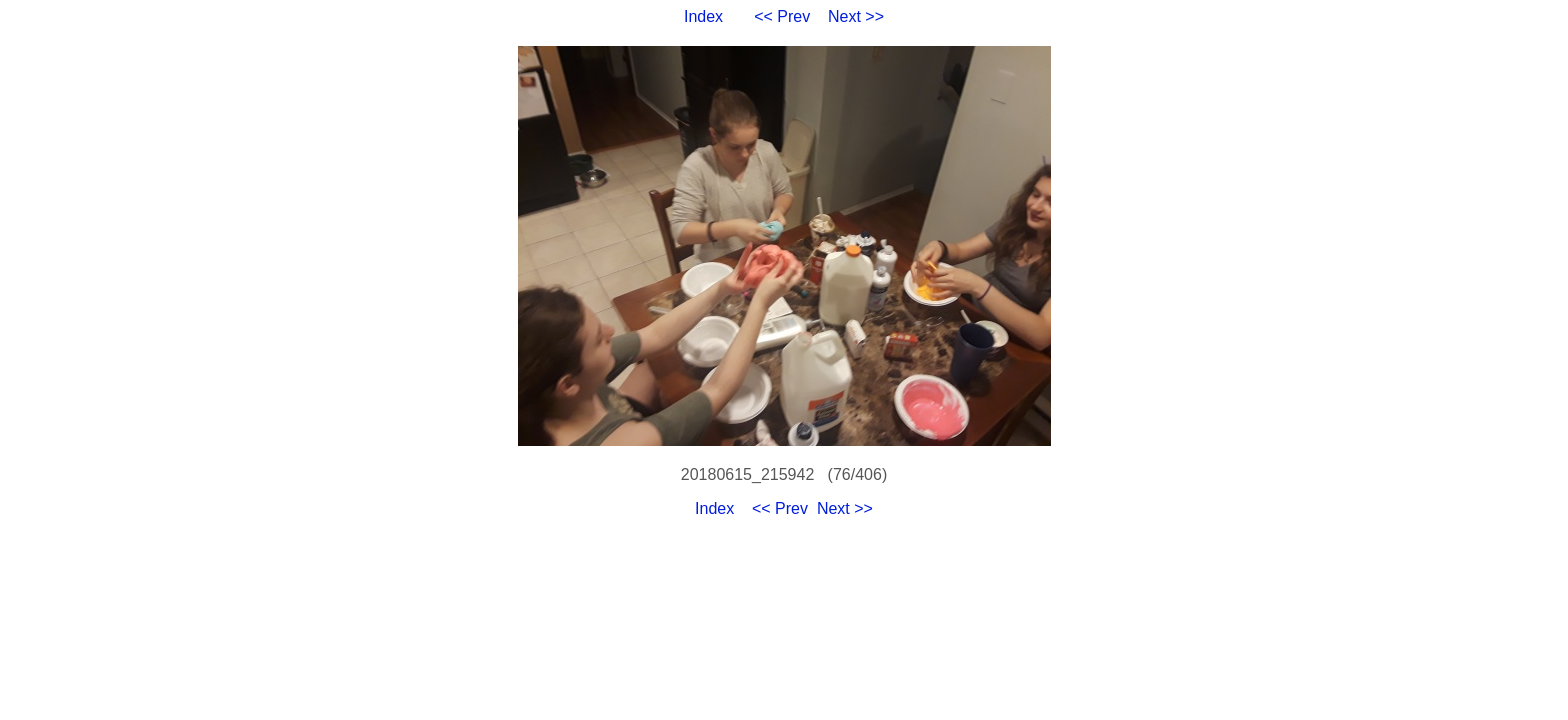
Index (703, 16)
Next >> (856, 16)
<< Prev (782, 16)
